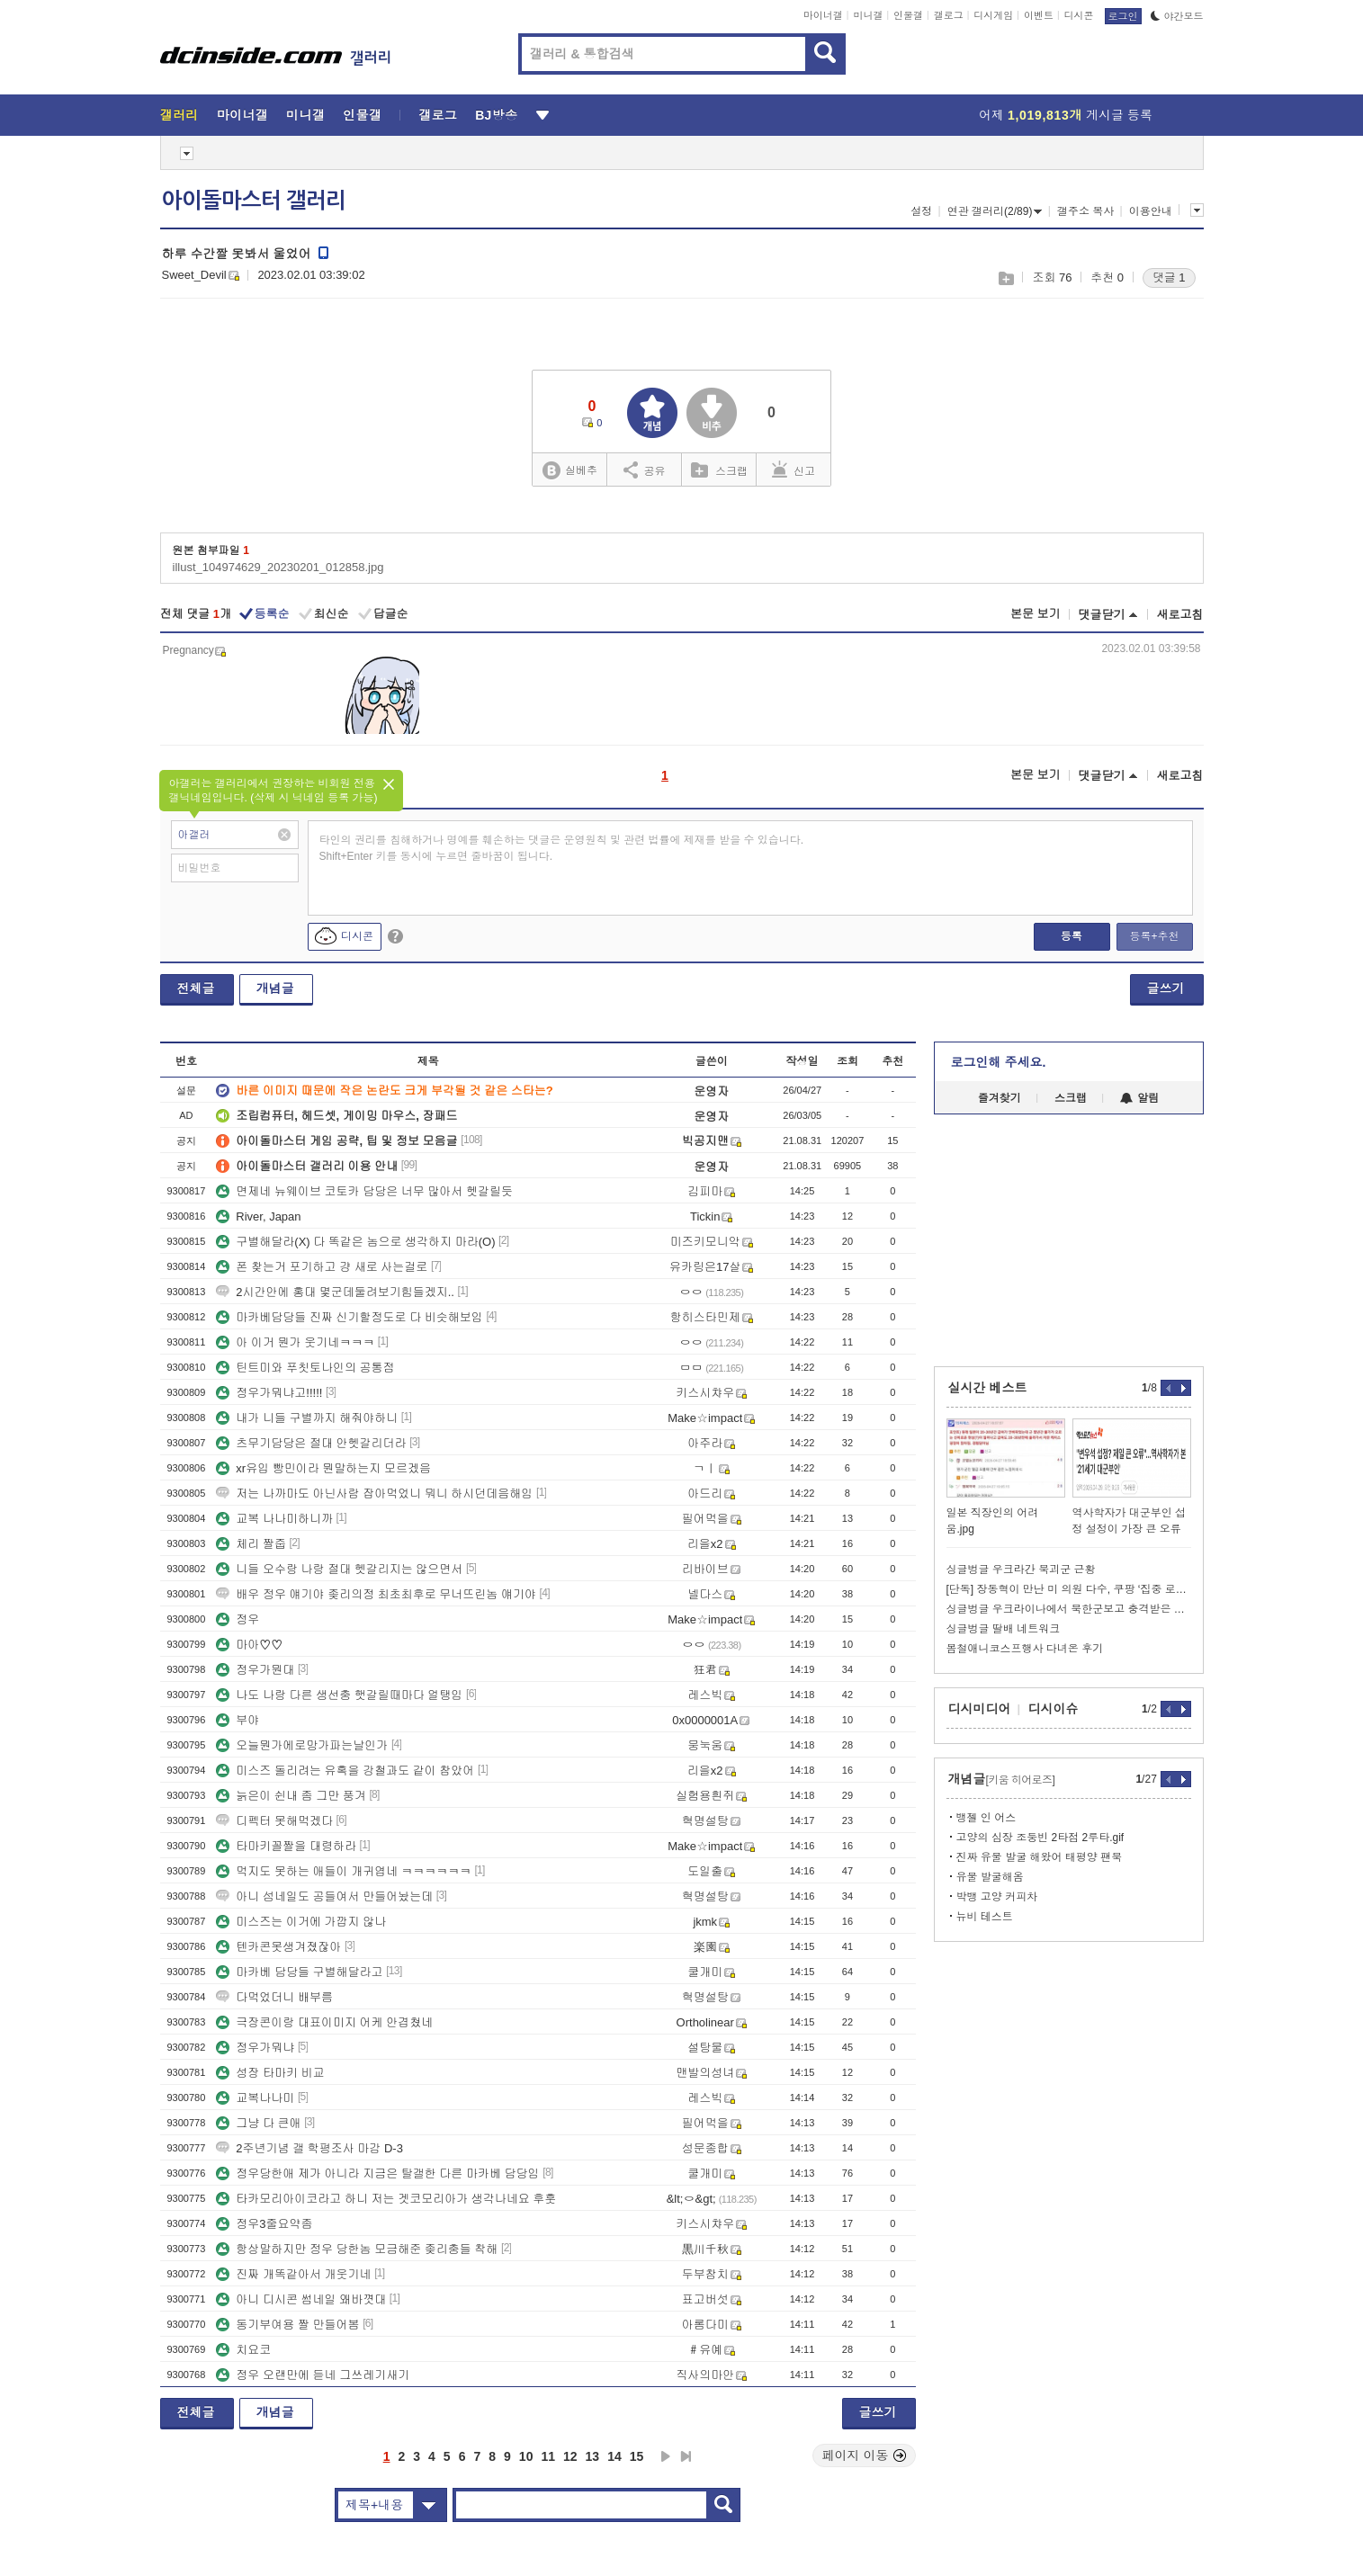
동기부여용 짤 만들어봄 (287, 2324)
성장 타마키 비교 (270, 2073)
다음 (665, 2456)
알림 (1139, 1098)
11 (548, 2456)
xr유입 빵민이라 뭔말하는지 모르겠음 (323, 1468)
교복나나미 (255, 2098)
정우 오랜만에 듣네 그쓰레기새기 (312, 2375)
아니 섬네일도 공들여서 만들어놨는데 (324, 1896)
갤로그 (949, 15)
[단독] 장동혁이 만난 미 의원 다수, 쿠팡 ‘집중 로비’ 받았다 (1068, 1589)
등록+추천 (1154, 936)
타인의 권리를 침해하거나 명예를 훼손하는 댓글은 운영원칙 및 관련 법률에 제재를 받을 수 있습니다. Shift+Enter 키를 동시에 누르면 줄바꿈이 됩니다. (561, 848)
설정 (921, 211)
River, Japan (258, 1216)
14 (614, 2456)
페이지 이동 (864, 2455)
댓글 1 (1169, 277)
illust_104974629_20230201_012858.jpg (278, 567)
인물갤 (908, 15)
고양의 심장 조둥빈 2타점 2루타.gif (1040, 1837)
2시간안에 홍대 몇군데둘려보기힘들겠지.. (335, 1292)
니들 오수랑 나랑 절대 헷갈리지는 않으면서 (339, 1569)
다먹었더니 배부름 (274, 1997)
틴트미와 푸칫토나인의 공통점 (305, 1367)
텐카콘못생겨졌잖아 (278, 1947)
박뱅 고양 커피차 (997, 1897)
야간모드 (1177, 16)
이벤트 (1039, 15)
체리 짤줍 (251, 1544)
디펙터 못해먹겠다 (274, 1821)
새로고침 (1180, 615)
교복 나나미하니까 (274, 1518)
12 (570, 2456)
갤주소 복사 (1085, 211)
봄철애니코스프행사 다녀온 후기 (1025, 1648)
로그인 (1123, 16)
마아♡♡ (249, 1644)
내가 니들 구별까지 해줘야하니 (307, 1418)
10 (526, 2456)
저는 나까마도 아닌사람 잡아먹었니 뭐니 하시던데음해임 (374, 1493)
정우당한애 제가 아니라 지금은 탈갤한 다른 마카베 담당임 (377, 2173)
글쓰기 (1166, 988)
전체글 (196, 988)
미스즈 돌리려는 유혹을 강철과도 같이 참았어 (345, 1770)
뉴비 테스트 (984, 1916)
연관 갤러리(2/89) (995, 211)
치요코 (243, 2350)
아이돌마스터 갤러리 (253, 200)
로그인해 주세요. (998, 1062)
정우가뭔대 (255, 1670)
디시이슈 (1053, 1709)
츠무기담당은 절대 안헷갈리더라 (311, 1443)
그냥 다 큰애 (258, 2123)
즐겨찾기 (999, 1098)
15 (637, 2456)
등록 (1071, 936)
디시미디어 (979, 1709)
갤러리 (179, 115)
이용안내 (1150, 211)
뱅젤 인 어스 (986, 1817)
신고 (793, 470)
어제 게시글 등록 (1065, 115)
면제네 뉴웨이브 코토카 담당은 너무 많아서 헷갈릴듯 (364, 1191)
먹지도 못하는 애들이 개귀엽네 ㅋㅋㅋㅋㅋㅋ (343, 1871)
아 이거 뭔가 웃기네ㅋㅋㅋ (295, 1342)
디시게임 (993, 15)
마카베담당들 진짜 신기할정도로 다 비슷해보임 (349, 1317)
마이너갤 (823, 15)
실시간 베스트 (987, 1388)
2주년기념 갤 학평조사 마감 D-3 (309, 2148)
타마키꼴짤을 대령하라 (286, 1846)
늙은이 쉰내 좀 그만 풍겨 (290, 1795)
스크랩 (1005, 278)
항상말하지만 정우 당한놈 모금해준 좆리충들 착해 (357, 2249)
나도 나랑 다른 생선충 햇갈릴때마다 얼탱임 (339, 1695)
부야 (237, 1720)
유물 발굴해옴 (990, 1877)
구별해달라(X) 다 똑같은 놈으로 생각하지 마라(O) (355, 1241)
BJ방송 (496, 115)
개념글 (275, 988)
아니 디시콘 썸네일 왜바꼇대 (301, 2299)
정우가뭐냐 (255, 2047)
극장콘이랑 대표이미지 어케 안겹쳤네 (324, 2022)
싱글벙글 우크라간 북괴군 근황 (1021, 1569)
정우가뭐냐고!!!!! (269, 1393)
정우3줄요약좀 (264, 2224)
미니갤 (868, 15)
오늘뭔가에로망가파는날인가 (302, 1745)
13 (593, 2456)
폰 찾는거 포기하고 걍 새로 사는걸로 (321, 1267)
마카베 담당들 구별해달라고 (299, 1972)
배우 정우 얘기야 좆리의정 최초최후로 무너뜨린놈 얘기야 (376, 1594)
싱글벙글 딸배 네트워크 (1003, 1629)
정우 (237, 1619)
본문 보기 (1035, 614)
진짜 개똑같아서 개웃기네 (293, 2274)
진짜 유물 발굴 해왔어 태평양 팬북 (1039, 1857)
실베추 (569, 471)
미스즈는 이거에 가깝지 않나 (301, 1921)
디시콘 (1079, 15)
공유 (644, 470)
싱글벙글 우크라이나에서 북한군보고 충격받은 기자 (1068, 1609)
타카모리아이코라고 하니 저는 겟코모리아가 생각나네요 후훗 (386, 2198)
